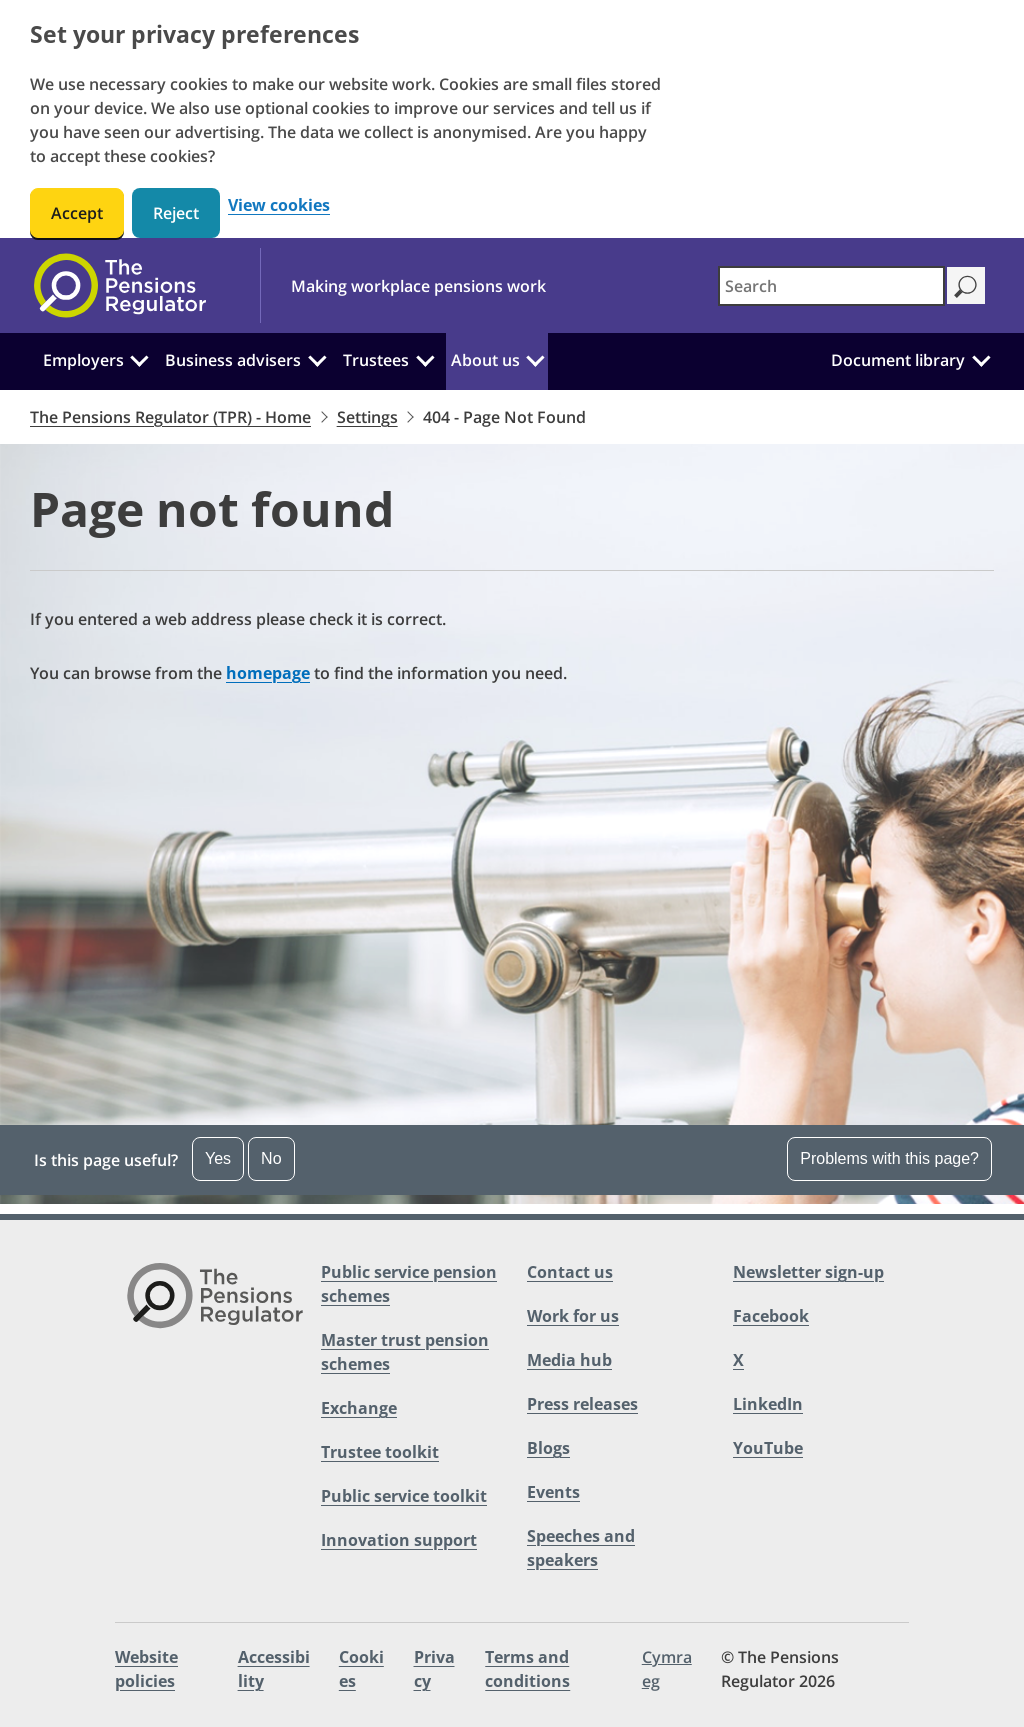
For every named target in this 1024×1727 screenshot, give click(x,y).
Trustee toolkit (380, 1452)
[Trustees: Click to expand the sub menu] (425, 358)
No (271, 1158)
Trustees (376, 360)
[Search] (965, 285)
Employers (83, 360)
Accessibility (274, 1669)
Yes (218, 1158)
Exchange (359, 1408)
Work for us (573, 1316)
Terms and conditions (527, 1669)
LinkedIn (768, 1404)
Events (553, 1492)
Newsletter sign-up (808, 1272)
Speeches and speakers (581, 1548)
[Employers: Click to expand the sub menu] (140, 358)
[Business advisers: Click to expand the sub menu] (317, 358)
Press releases (582, 1404)
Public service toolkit (404, 1496)
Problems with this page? (889, 1158)
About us (485, 360)
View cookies (279, 205)
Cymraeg (667, 1669)
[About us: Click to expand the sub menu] (535, 358)
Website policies (146, 1669)
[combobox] (831, 286)
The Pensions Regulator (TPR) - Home (170, 417)
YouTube (768, 1448)
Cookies (361, 1669)
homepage (268, 673)
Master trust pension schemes (405, 1352)
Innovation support (399, 1540)
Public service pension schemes (409, 1284)
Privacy (434, 1669)
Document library (898, 360)
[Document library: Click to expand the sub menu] (981, 358)
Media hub (569, 1360)
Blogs (548, 1448)
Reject (176, 213)
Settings (367, 417)
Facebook (771, 1316)
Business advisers (233, 360)
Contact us (570, 1272)
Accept (77, 213)
